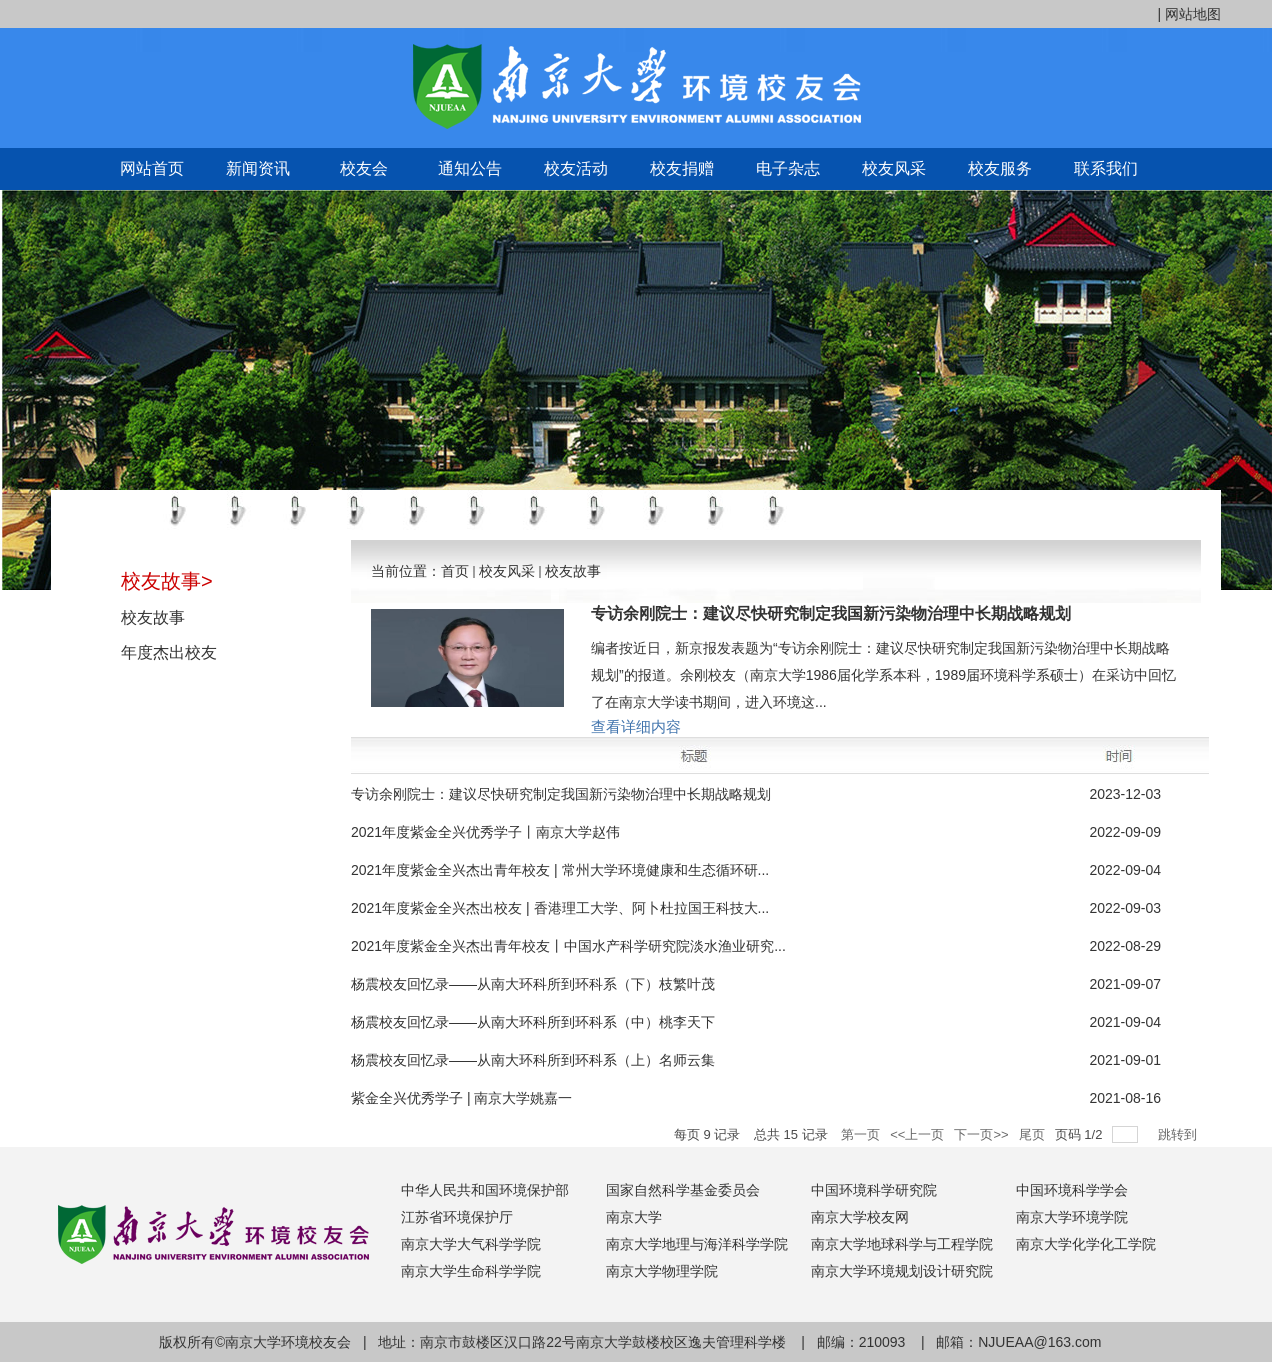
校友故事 (153, 617)
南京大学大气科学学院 (471, 1244)
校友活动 (576, 168)
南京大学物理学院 (662, 1271)
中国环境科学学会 (1072, 1190)
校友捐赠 (682, 168)
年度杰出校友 (169, 652)
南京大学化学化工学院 (1086, 1244)
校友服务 (1000, 168)
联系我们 (1106, 168)
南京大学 (634, 1217)
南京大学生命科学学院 (471, 1271)
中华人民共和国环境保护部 (485, 1190)
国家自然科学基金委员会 (683, 1190)
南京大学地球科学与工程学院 (902, 1244)
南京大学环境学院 (1072, 1217)
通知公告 (470, 168)
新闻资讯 (258, 168)
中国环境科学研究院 (874, 1190)
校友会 (364, 168)
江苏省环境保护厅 (457, 1217)
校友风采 (894, 168)
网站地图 (1193, 14)
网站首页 (152, 168)
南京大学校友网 (860, 1217)
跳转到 (1179, 1134)
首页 (455, 571)
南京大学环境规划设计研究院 (902, 1271)
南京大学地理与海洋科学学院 (697, 1244)
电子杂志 (788, 168)
